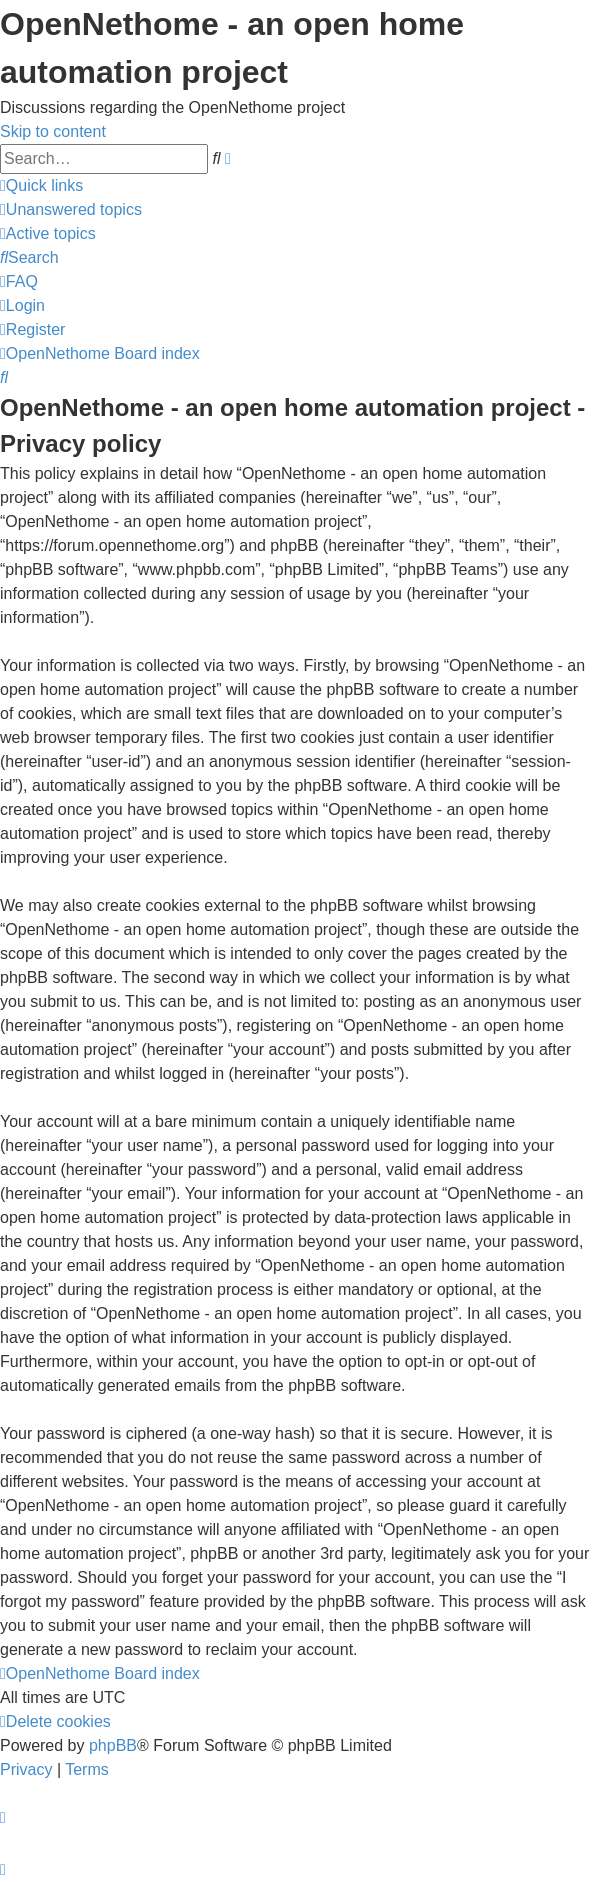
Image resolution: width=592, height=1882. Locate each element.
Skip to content (53, 131)
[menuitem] (71, 209)
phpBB (113, 1745)
